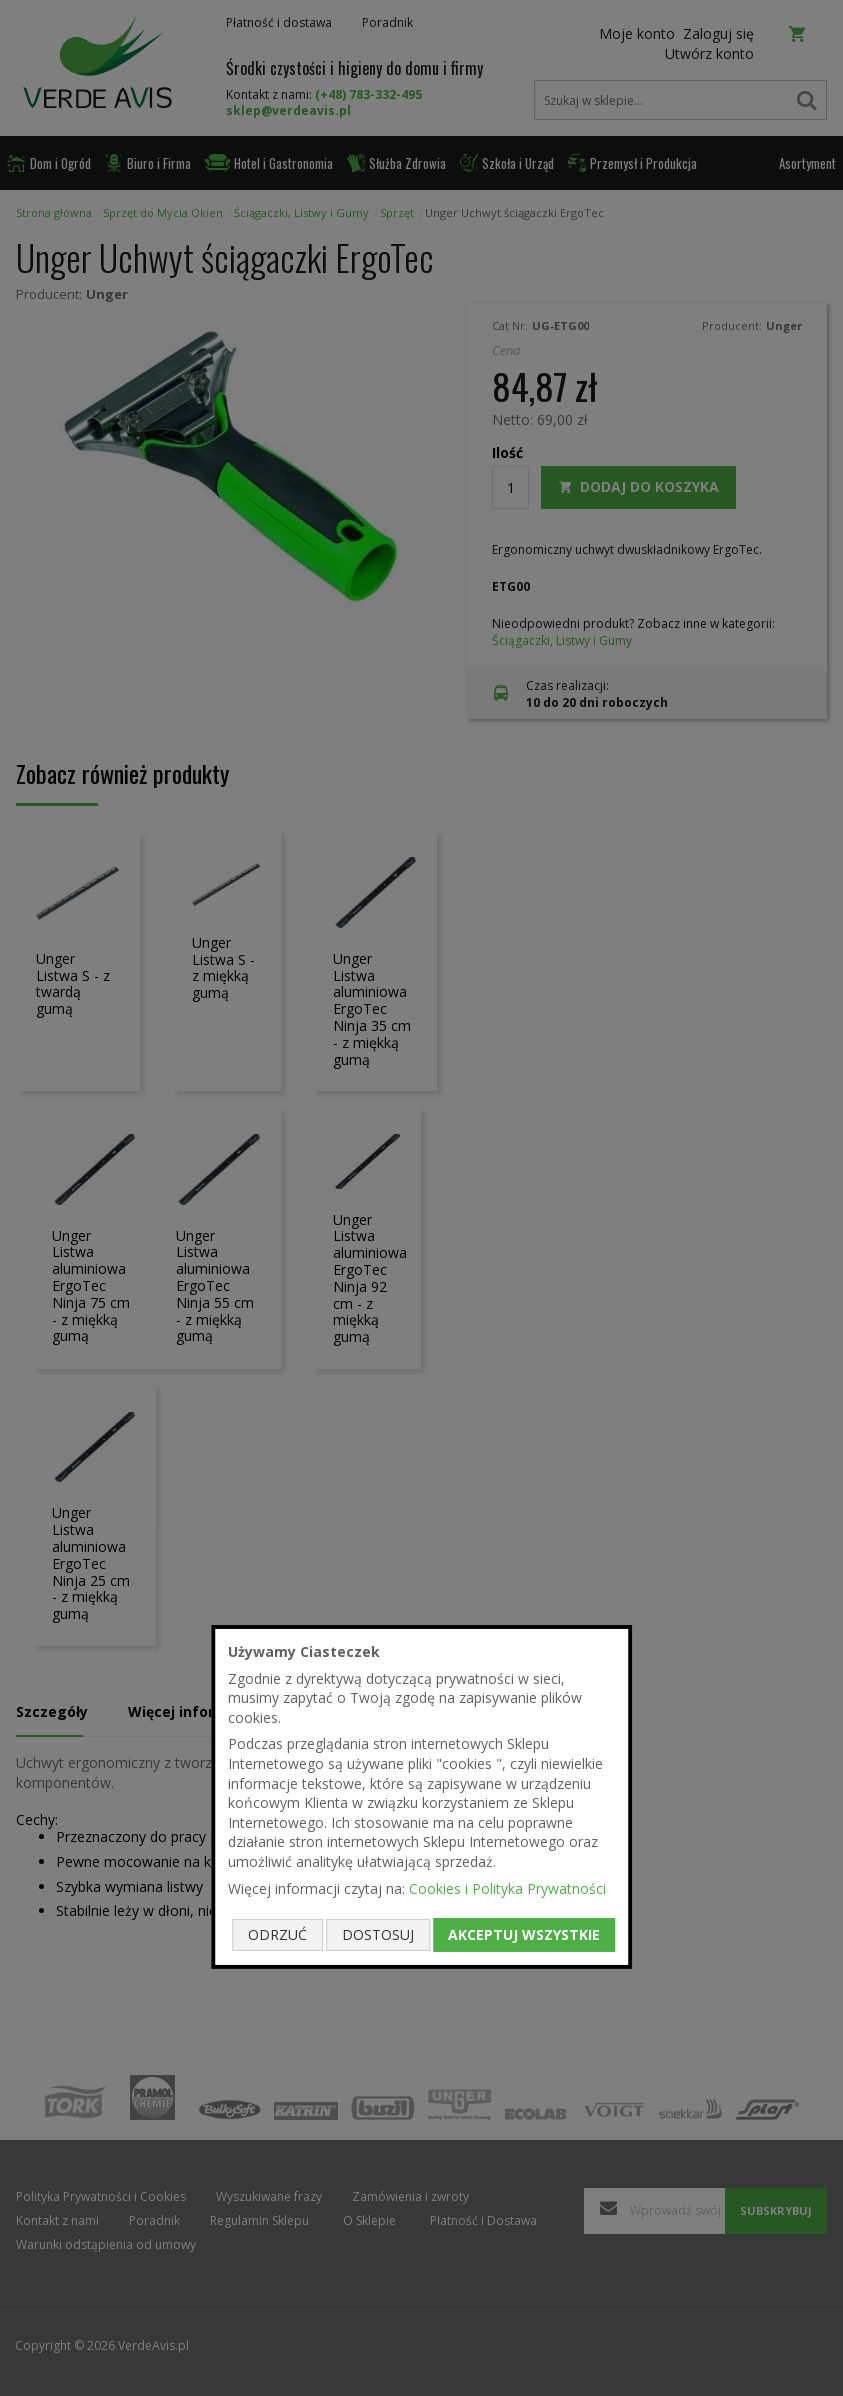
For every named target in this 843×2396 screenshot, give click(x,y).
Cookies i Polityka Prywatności (507, 1887)
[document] (422, 1797)
